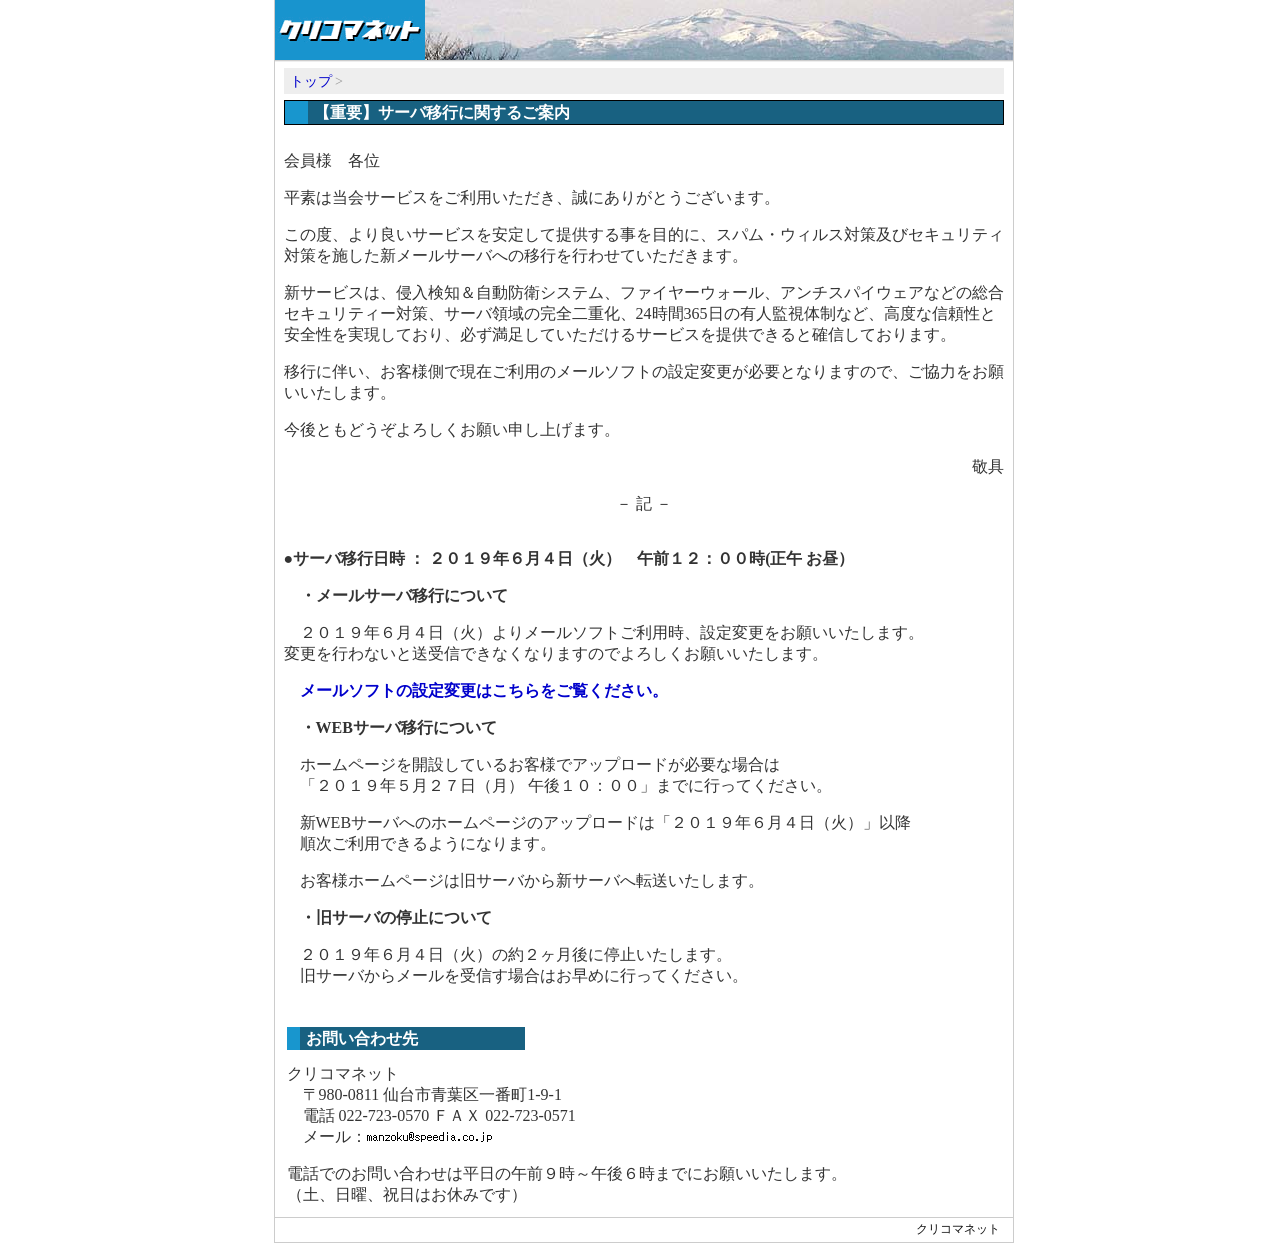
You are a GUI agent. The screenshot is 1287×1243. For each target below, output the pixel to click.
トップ (311, 81)
